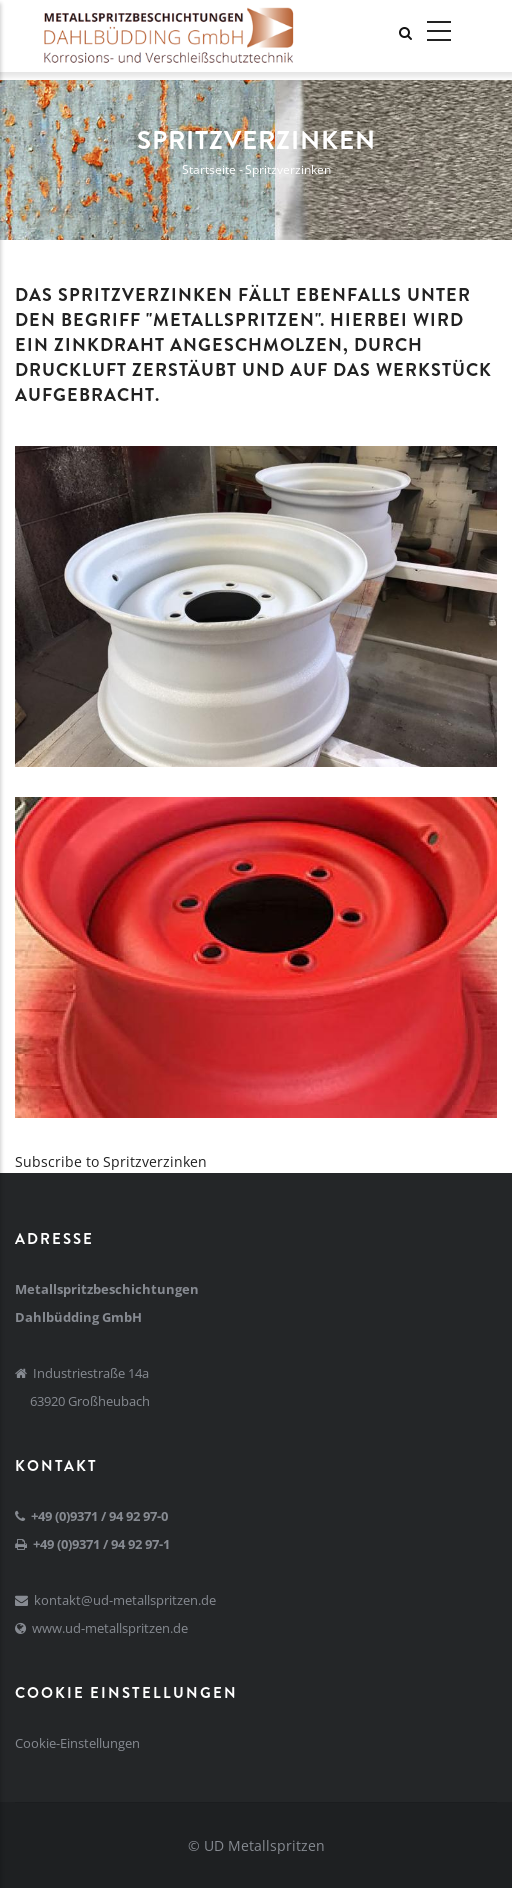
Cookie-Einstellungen (77, 1743)
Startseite (209, 169)
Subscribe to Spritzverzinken (111, 1161)
